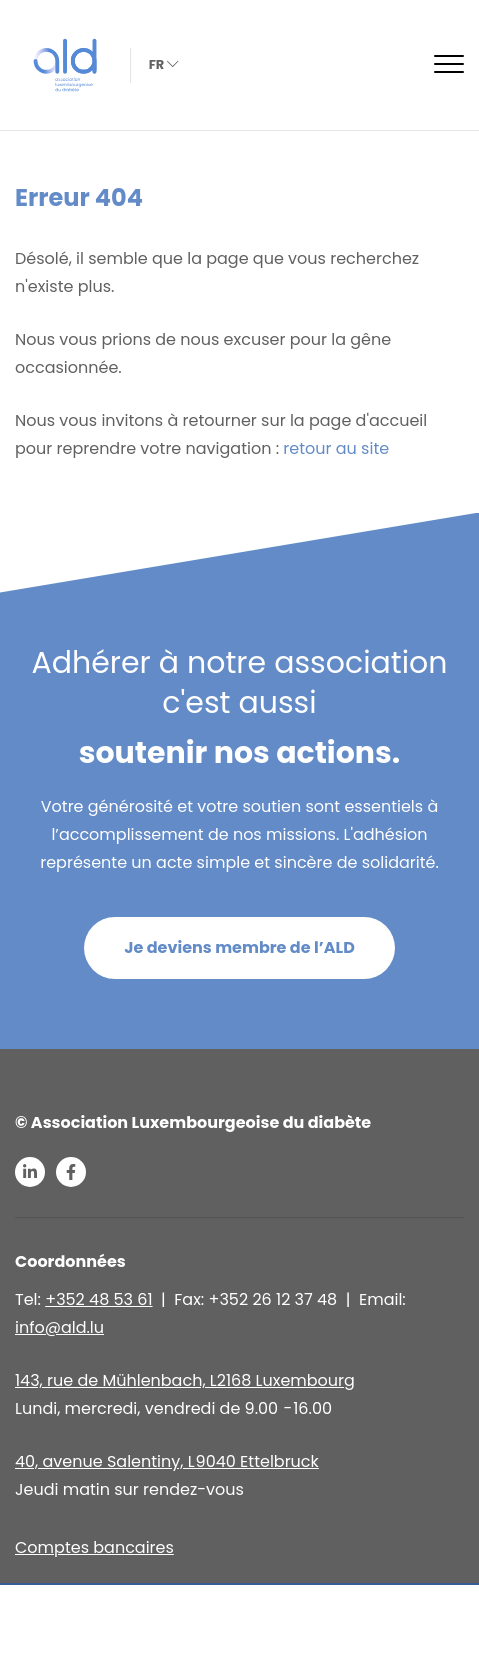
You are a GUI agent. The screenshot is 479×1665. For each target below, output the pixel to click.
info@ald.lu (59, 1327)
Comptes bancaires (94, 1547)
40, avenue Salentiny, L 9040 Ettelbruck (167, 1461)
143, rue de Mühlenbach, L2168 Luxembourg (185, 1380)
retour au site (336, 448)
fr (162, 64)
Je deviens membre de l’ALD (239, 947)
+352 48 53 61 (98, 1299)
